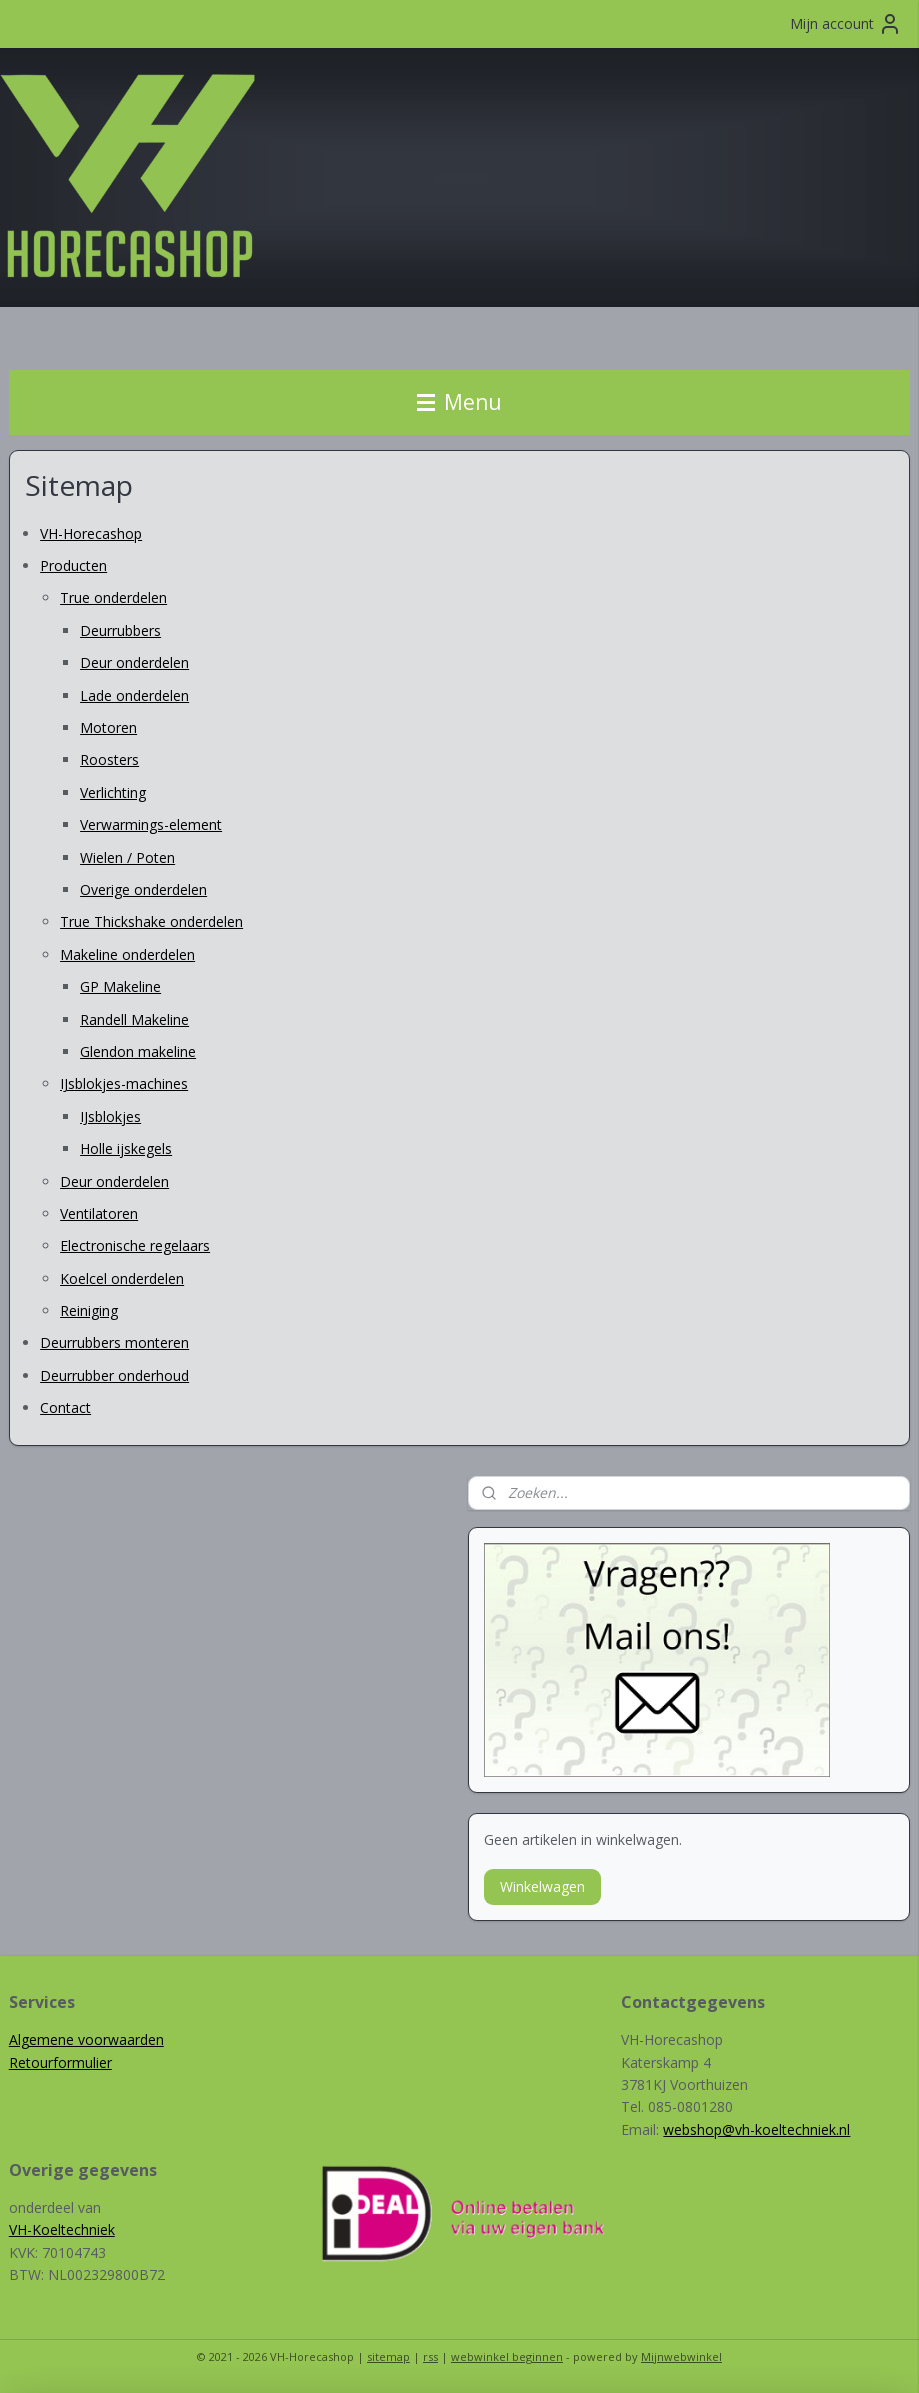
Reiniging (89, 1310)
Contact (65, 1407)
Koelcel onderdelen (122, 1278)
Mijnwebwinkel (681, 2356)
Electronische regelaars (135, 1245)
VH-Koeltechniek (62, 2229)
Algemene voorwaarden (86, 2039)
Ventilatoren (99, 1213)
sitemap (388, 2356)
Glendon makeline (138, 1051)
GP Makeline (120, 986)
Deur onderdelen (134, 662)
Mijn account (846, 24)
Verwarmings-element (151, 824)
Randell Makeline (134, 1018)
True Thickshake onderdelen (151, 921)
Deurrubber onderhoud (114, 1375)
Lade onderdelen (134, 695)
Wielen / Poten (127, 857)
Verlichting (113, 792)
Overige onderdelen (143, 889)
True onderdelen (113, 597)
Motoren (108, 727)
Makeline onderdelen (127, 954)
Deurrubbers (120, 630)
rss (430, 2356)
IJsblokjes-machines (124, 1083)
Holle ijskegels (126, 1148)
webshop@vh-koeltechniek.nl (756, 2129)
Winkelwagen (542, 1886)
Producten (73, 565)
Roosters (109, 759)
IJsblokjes (110, 1116)
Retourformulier (60, 2062)
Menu (459, 402)
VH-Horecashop (91, 533)
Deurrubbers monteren (114, 1342)
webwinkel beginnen (507, 2356)
